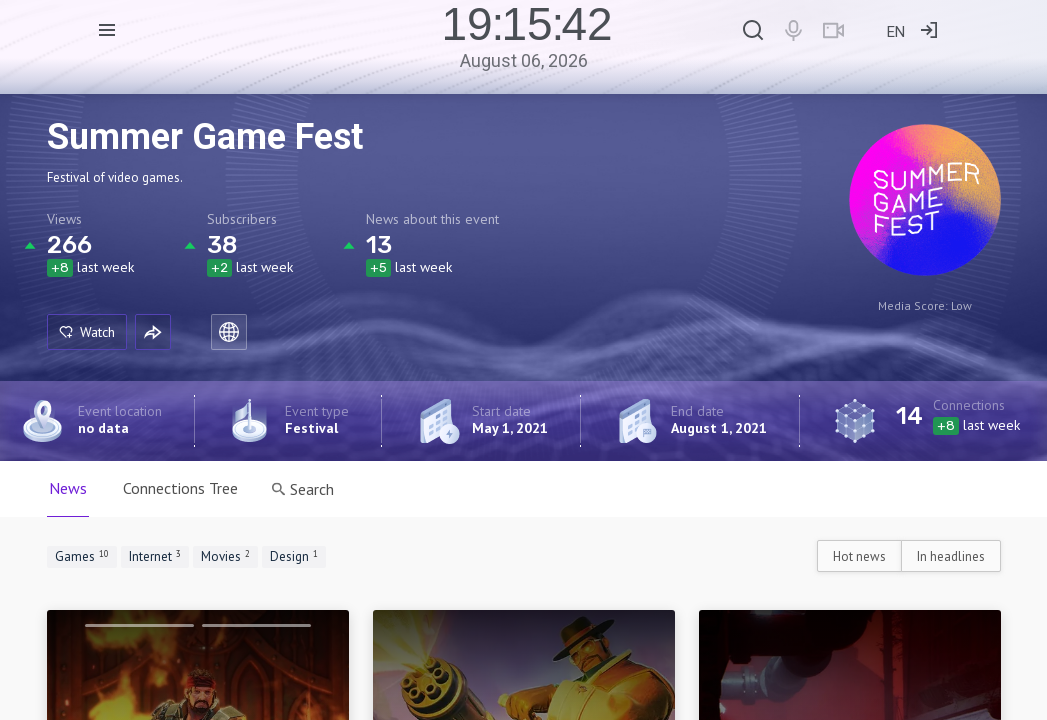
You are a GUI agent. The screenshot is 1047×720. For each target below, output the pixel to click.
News (68, 488)
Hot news (859, 556)
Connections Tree (180, 488)
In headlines (951, 556)
